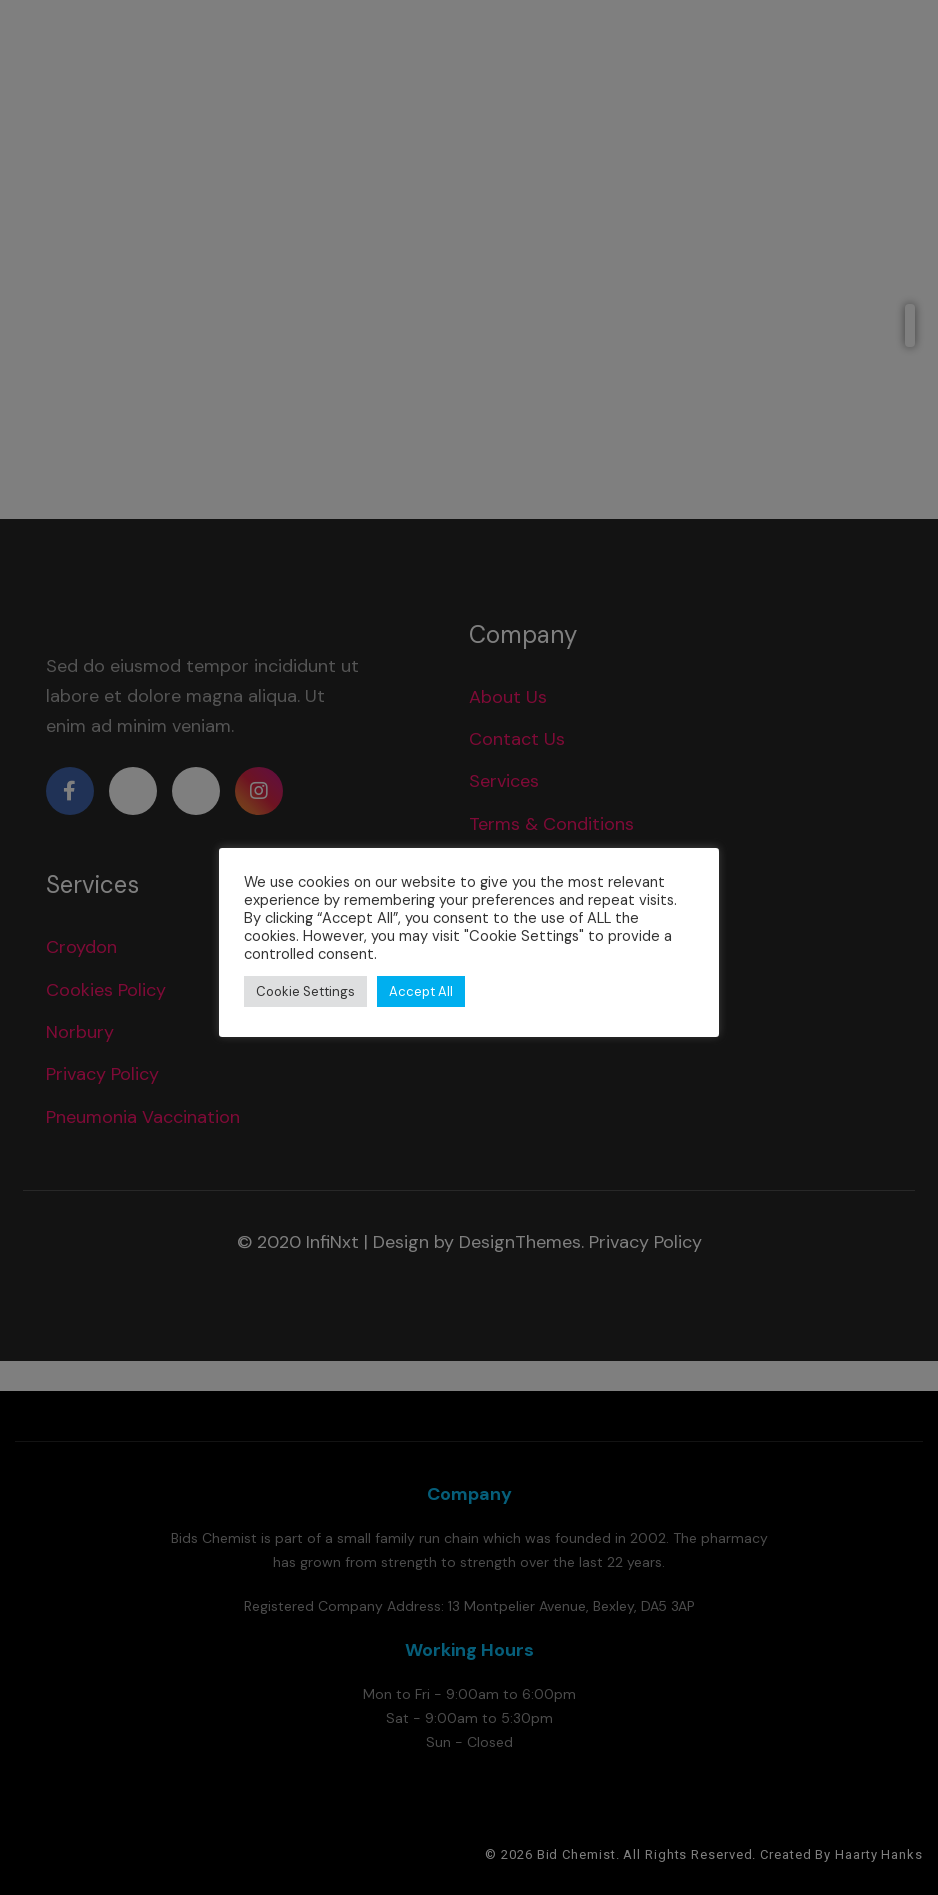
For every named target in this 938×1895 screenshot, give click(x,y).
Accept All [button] (421, 991)
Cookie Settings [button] (305, 991)
